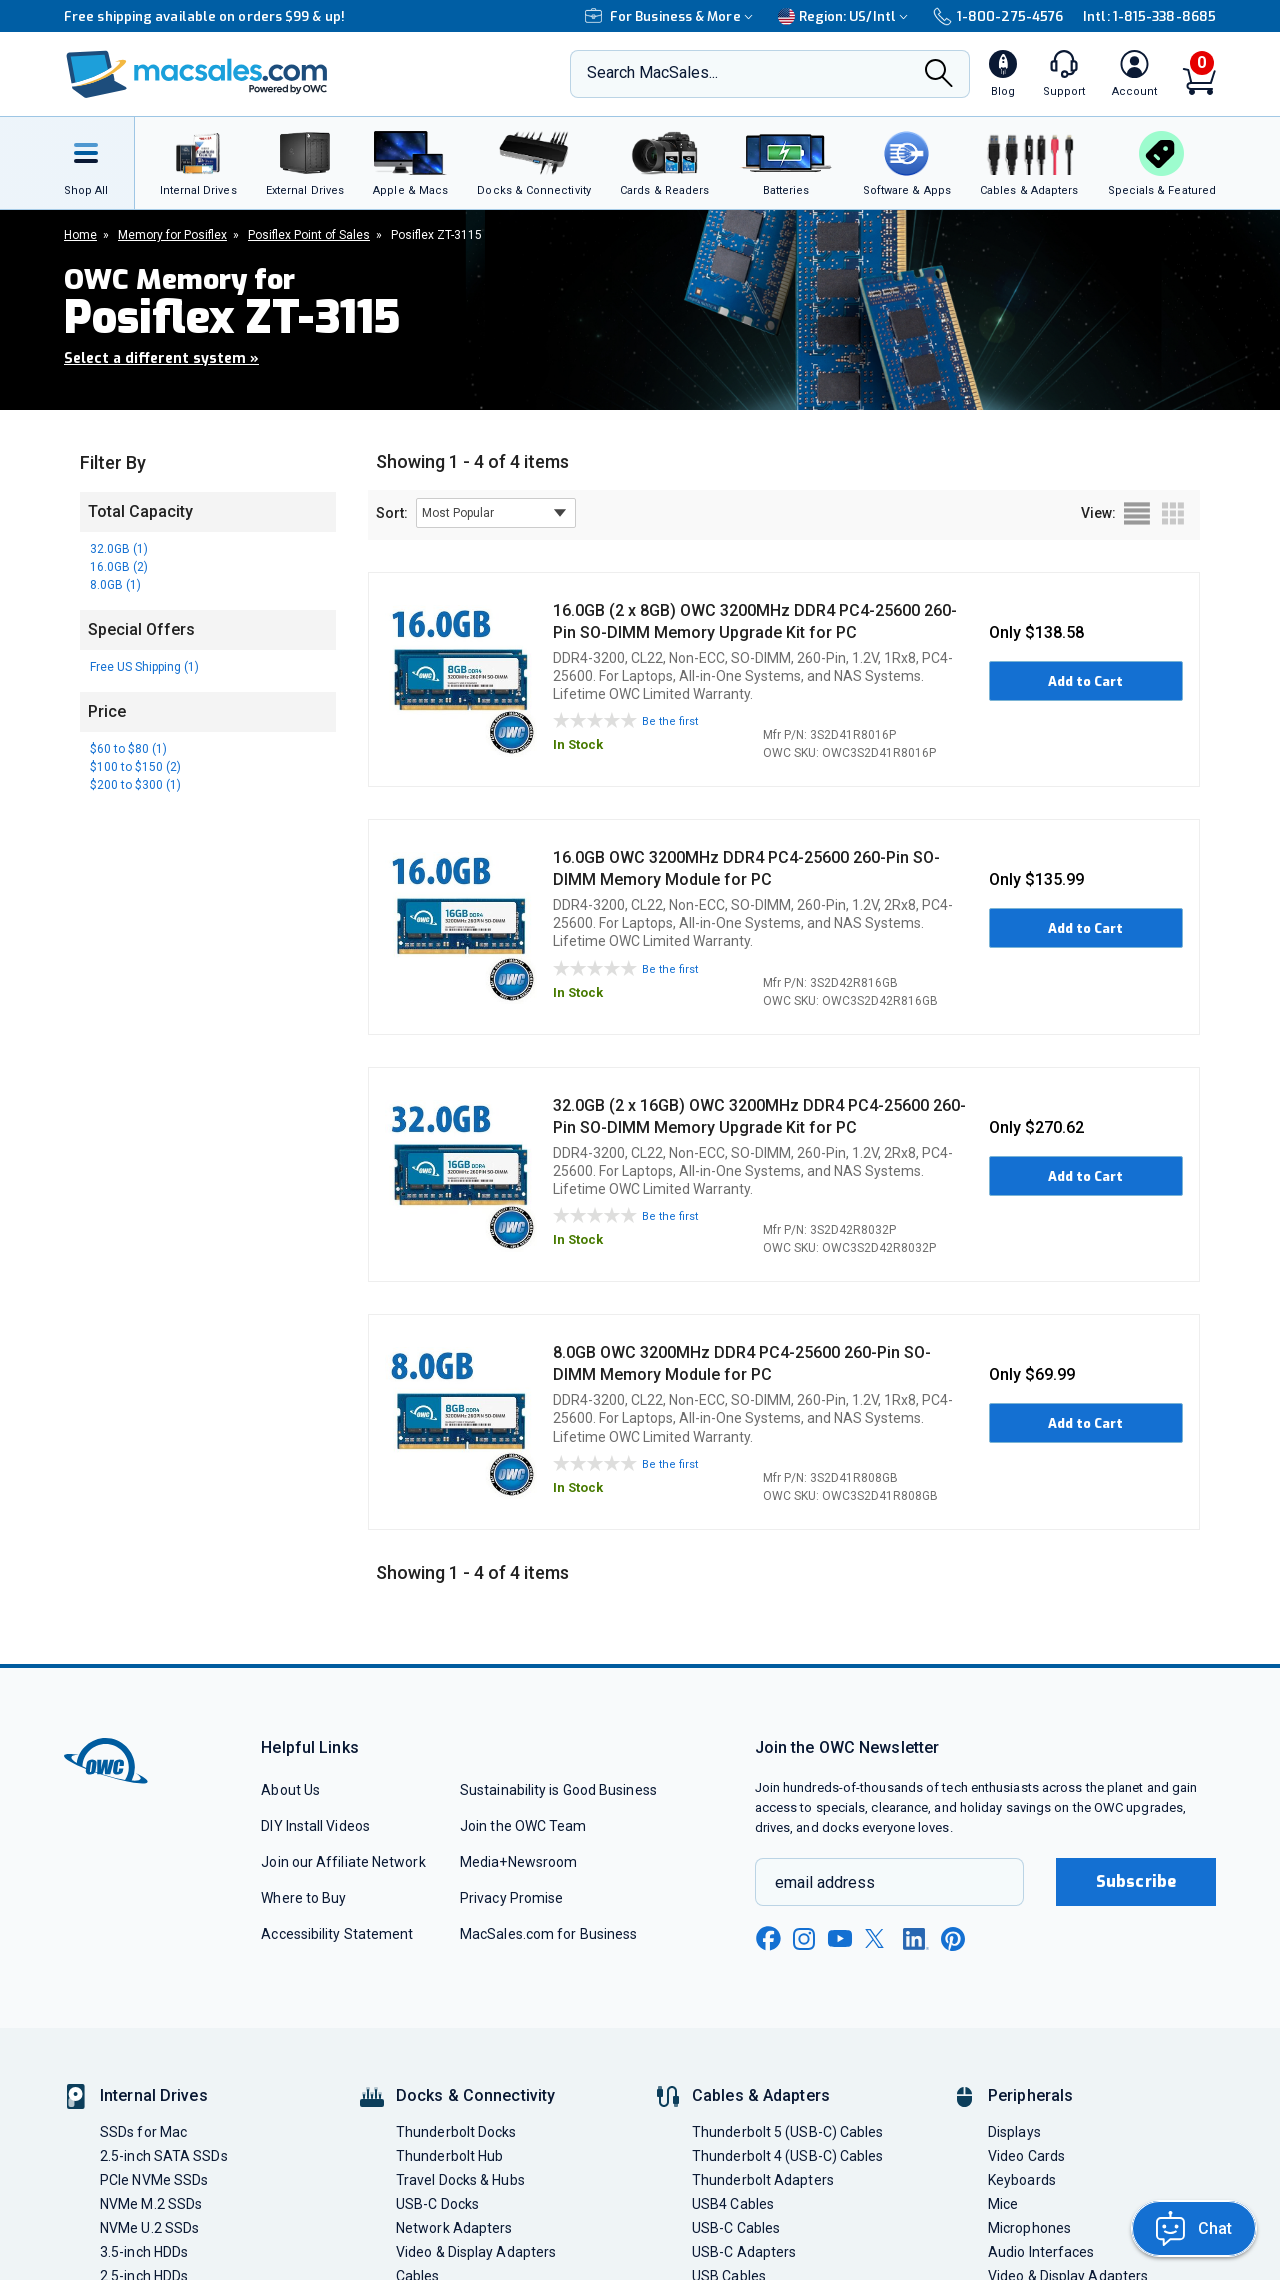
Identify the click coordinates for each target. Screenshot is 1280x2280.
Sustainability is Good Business (558, 1790)
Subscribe (1136, 1881)
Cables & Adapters (761, 2095)
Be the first (670, 721)
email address (825, 1882)
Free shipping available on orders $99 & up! (204, 16)
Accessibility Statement (337, 1934)
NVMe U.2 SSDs (149, 2228)
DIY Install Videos (315, 1826)
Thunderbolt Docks (456, 2132)
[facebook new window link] (768, 1939)
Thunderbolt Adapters (763, 2180)
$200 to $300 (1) (135, 785)
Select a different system (161, 358)
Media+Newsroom (518, 1862)
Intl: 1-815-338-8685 (1149, 16)
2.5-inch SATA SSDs (164, 2156)
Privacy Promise (511, 1898)
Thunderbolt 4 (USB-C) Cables (788, 2156)
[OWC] (197, 74)
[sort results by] (496, 513)
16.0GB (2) (119, 567)
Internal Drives (154, 2095)
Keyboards (1022, 2180)
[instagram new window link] (804, 1939)
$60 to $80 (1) (128, 749)
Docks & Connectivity (475, 2095)
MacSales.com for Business (548, 1934)
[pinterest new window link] (953, 1939)
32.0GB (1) (119, 549)
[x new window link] (878, 1938)
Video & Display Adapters (476, 2252)
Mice (1003, 2204)
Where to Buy (303, 1898)
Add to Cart (1085, 681)
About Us (290, 1790)
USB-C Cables (736, 2228)
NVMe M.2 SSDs (151, 2204)
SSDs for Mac (143, 2132)
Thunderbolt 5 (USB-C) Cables (788, 2132)
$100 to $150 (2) (135, 767)
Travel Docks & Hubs (460, 2180)
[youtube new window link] (840, 1938)
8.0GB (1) (115, 585)
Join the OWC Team (523, 1826)
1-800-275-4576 (998, 16)
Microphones (1029, 2228)
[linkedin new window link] (916, 1939)
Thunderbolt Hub (449, 2156)
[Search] (939, 75)
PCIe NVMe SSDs (154, 2180)
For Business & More (671, 16)
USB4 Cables (733, 2204)
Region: (845, 16)
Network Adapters (454, 2228)
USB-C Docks (437, 2204)
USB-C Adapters (744, 2252)
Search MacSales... (652, 72)
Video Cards (1026, 2156)
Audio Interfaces (1041, 2252)
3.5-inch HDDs (144, 2252)
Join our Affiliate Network (343, 1862)
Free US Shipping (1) (144, 667)
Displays (1014, 2132)
